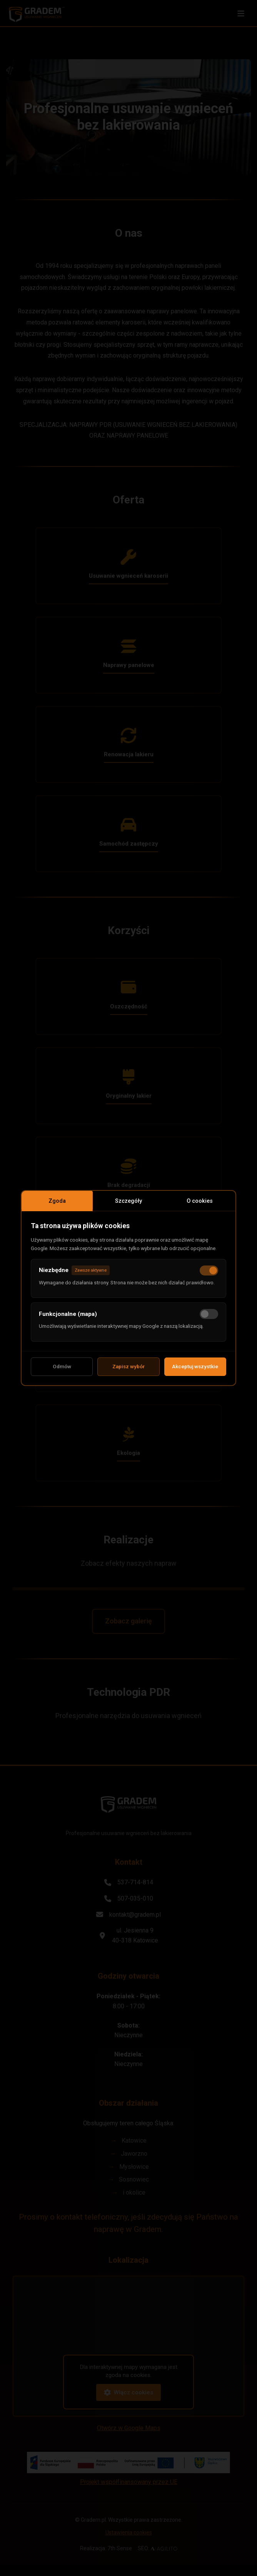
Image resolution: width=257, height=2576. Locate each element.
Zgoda (57, 1197)
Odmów (62, 1371)
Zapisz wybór (128, 1371)
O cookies (199, 1197)
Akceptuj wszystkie (195, 1371)
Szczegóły (128, 1197)
